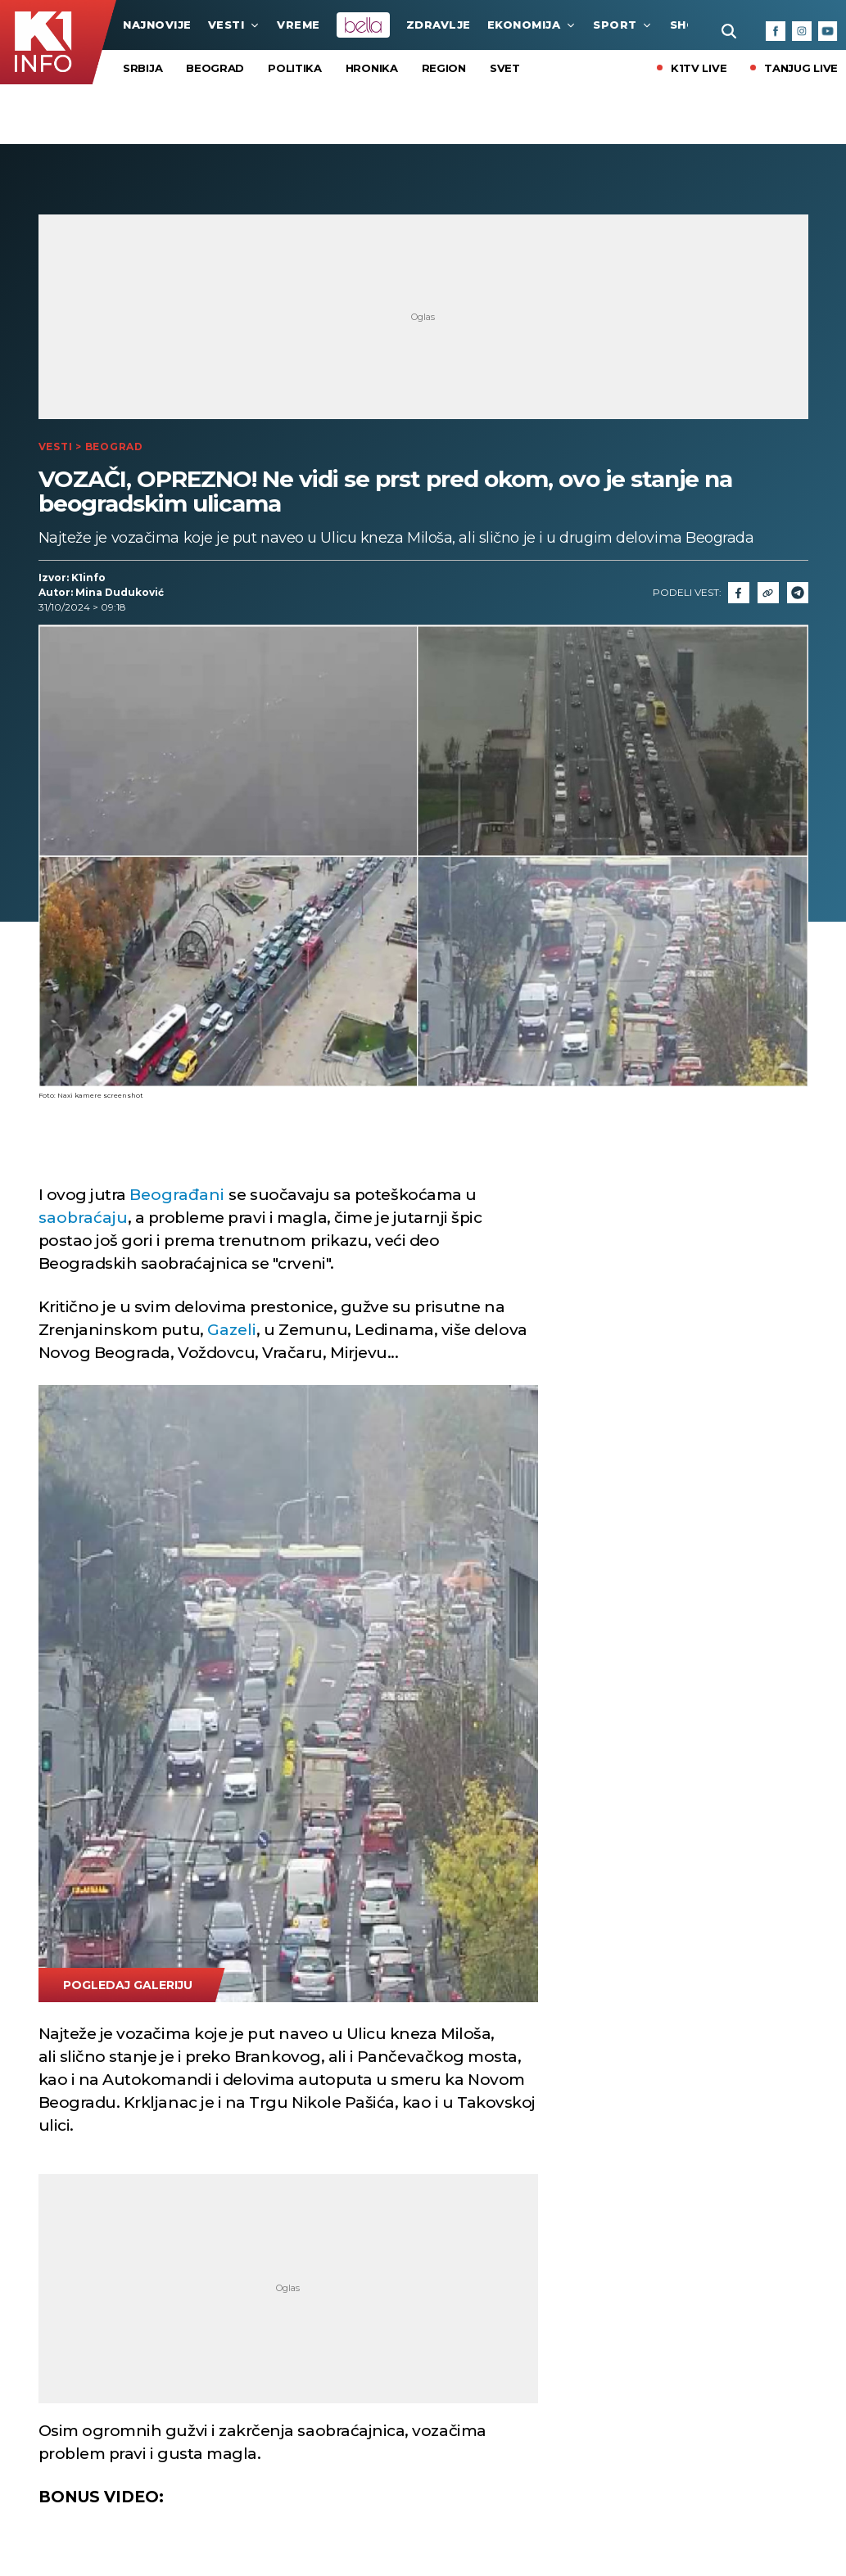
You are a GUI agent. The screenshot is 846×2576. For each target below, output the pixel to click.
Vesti (234, 24)
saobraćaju (83, 1217)
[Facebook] (775, 31)
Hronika (372, 67)
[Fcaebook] (738, 592)
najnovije (157, 24)
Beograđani (178, 1194)
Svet (505, 67)
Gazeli (231, 1329)
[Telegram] (797, 592)
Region (444, 67)
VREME (298, 24)
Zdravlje (438, 24)
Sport (623, 24)
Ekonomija (532, 24)
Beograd (215, 67)
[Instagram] (802, 31)
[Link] (768, 592)
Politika (295, 67)
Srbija (142, 67)
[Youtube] (828, 31)
